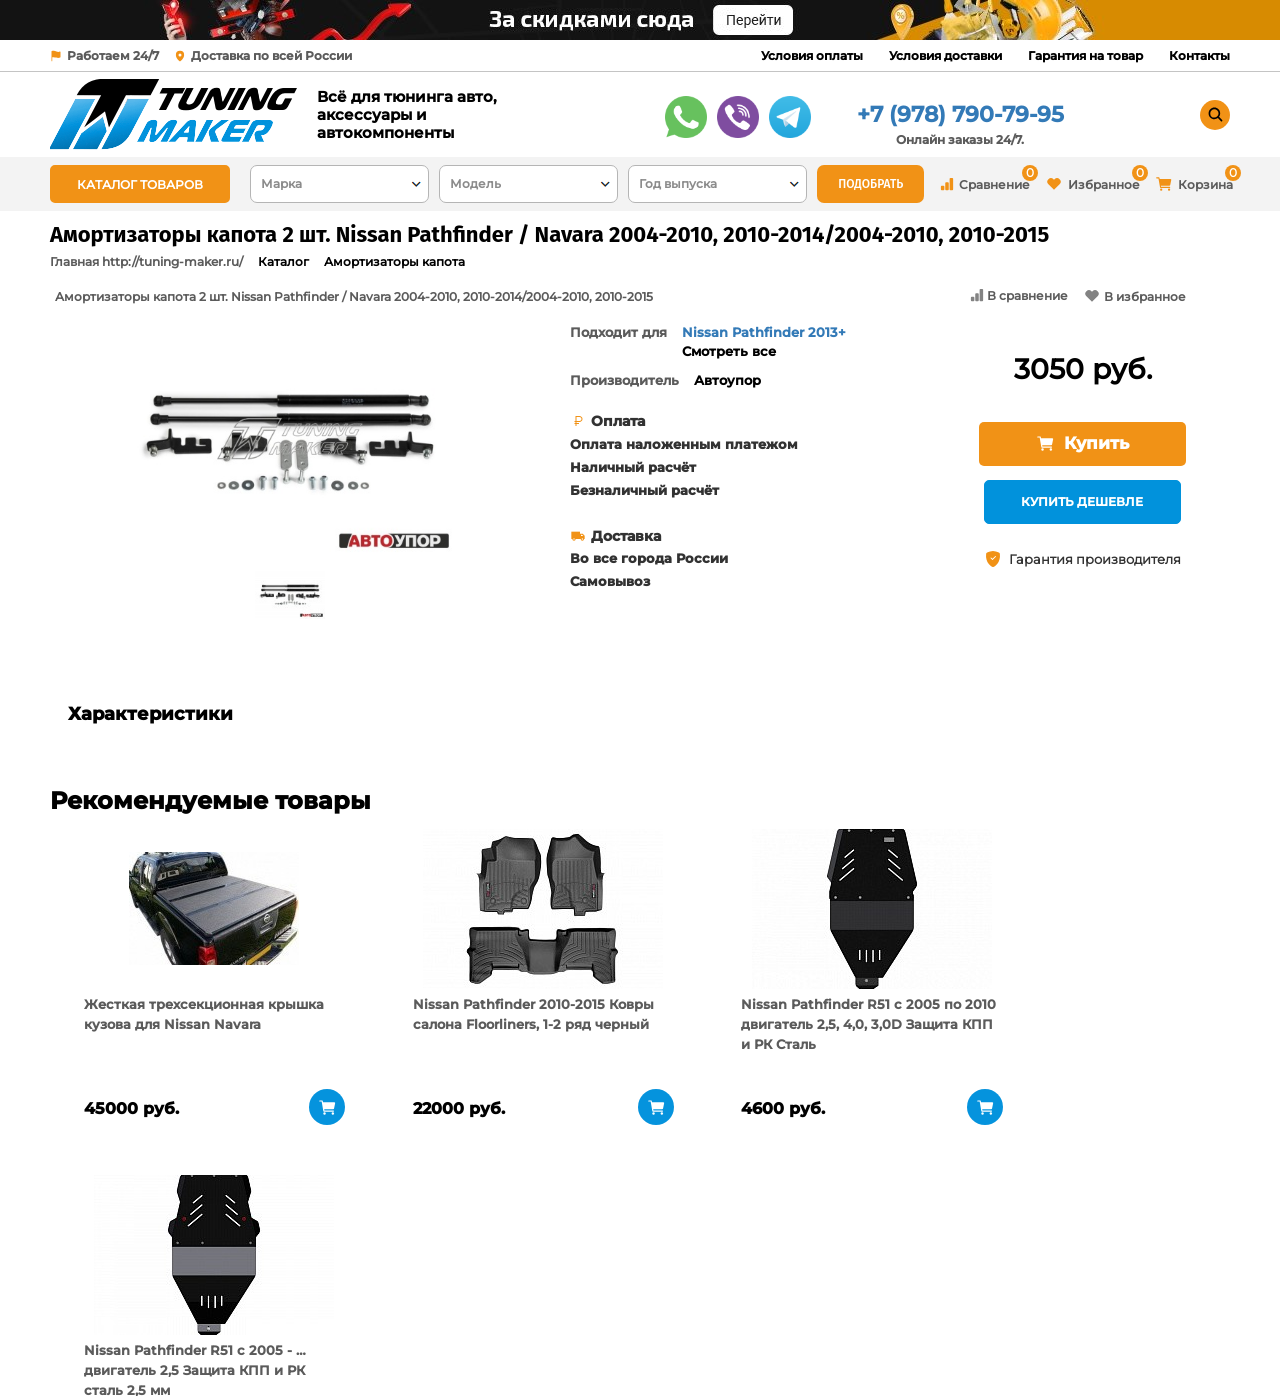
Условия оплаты (812, 55)
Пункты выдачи (313, 1316)
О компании (302, 1291)
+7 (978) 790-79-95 (960, 114)
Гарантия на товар (1085, 55)
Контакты (1199, 55)
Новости (288, 1341)
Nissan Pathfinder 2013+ (764, 332)
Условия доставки (945, 55)
